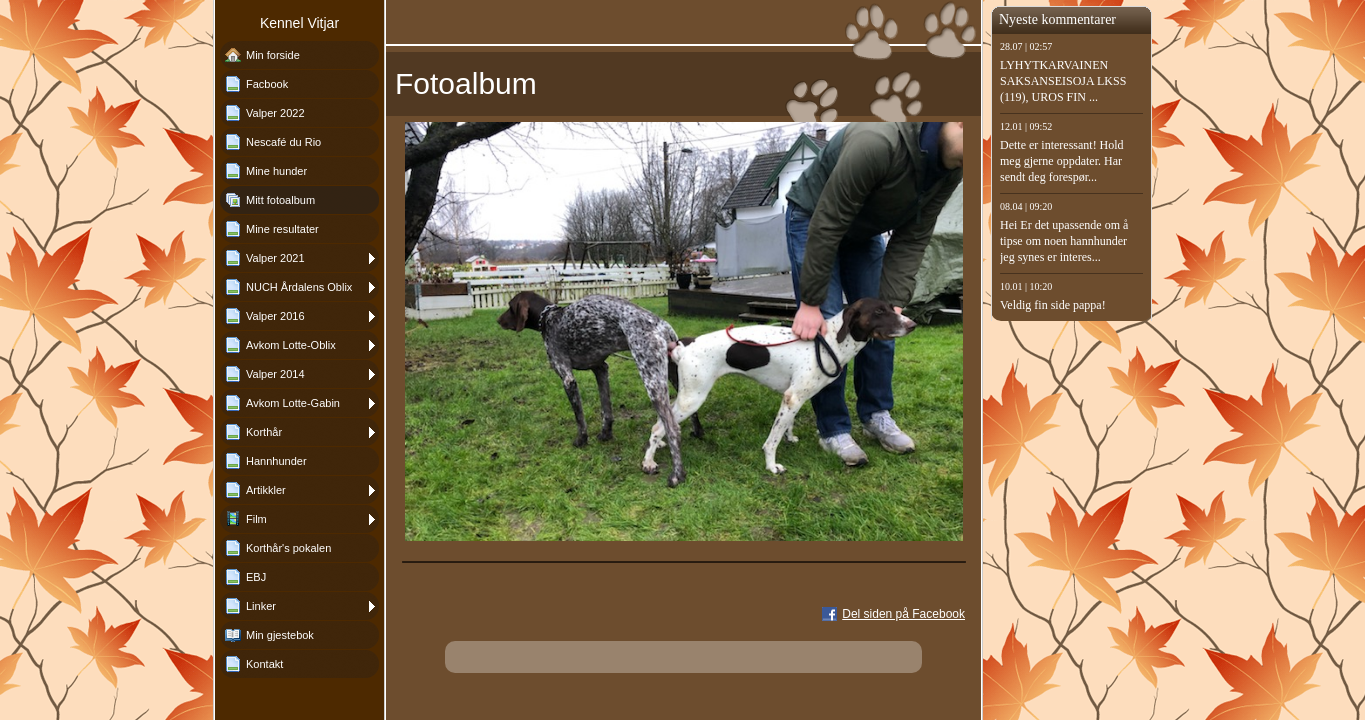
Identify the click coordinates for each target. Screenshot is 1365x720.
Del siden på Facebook (903, 614)
